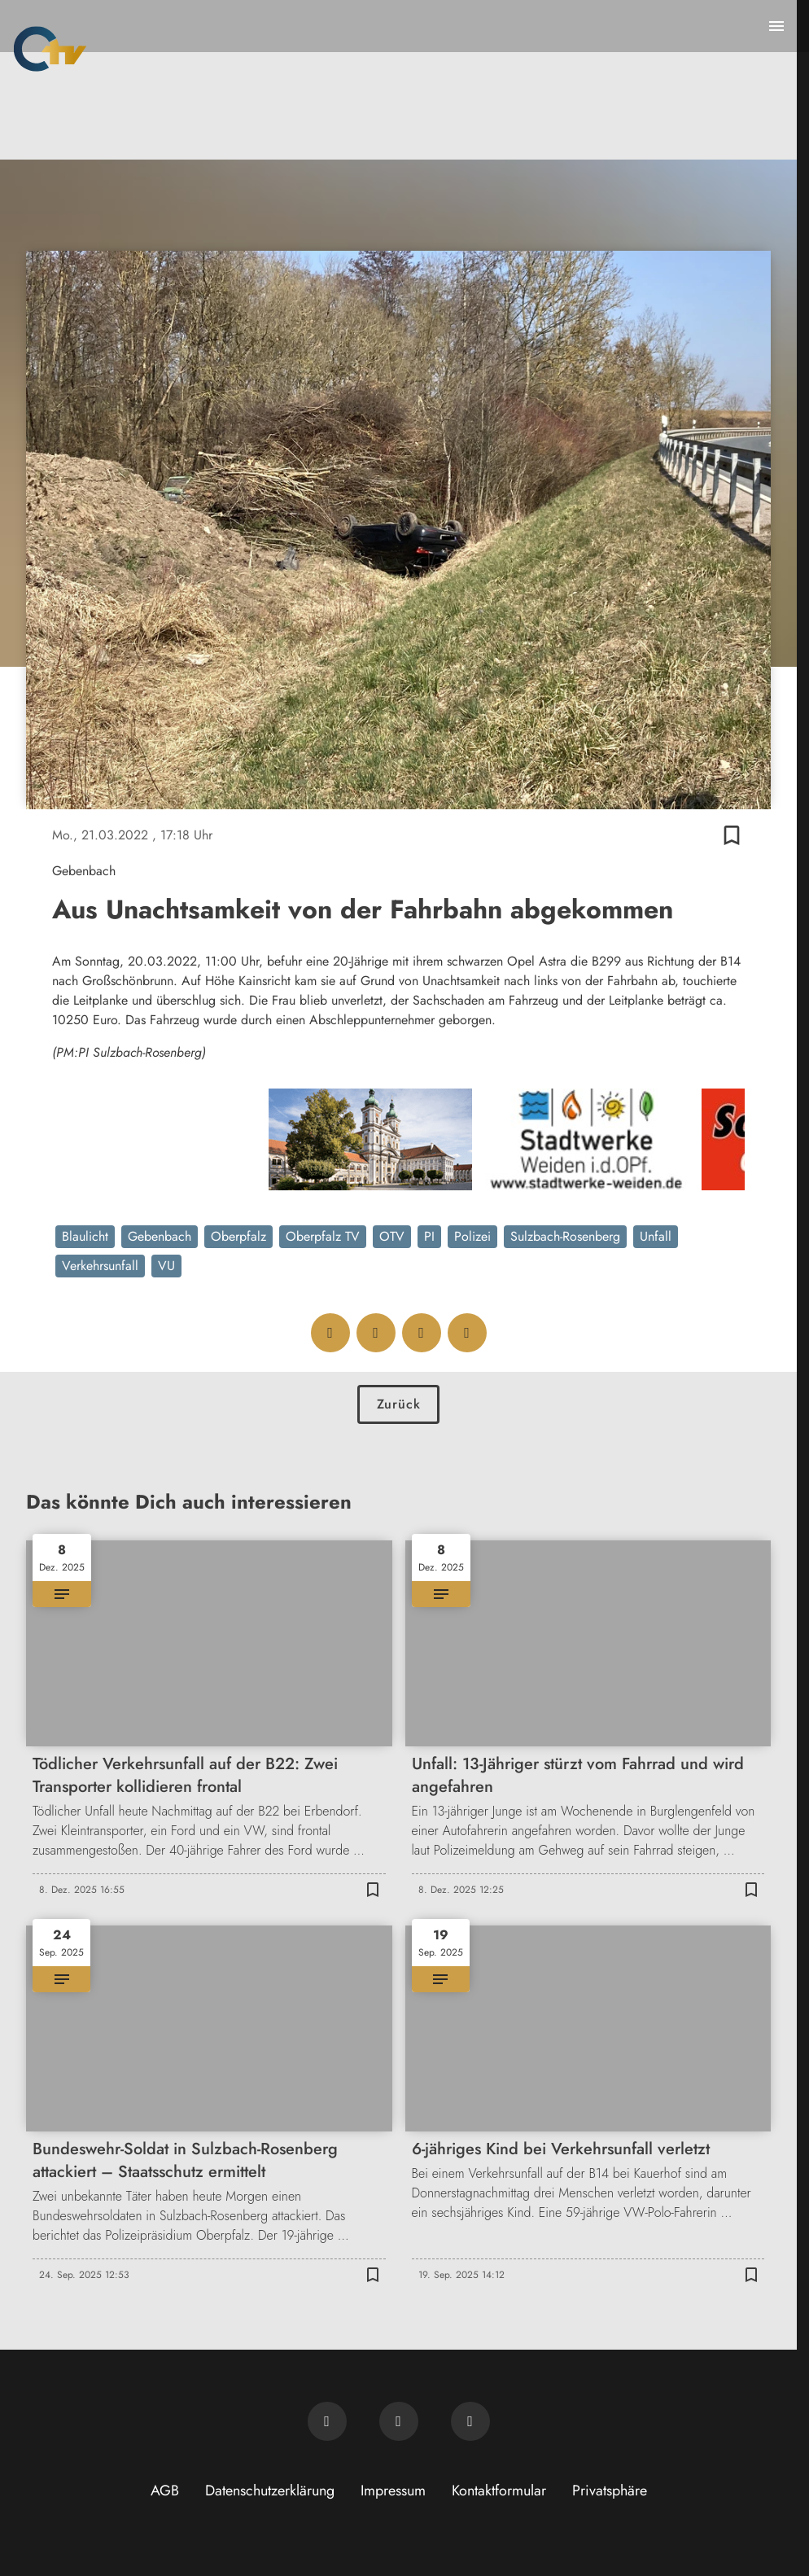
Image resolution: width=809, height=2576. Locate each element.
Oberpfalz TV (323, 1236)
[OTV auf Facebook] (398, 2421)
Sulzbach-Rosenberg (565, 1236)
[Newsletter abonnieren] (327, 2421)
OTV (391, 1236)
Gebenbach (159, 1236)
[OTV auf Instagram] (470, 2421)
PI (429, 1236)
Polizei (472, 1236)
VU (166, 1265)
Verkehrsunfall (100, 1265)
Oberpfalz (238, 1236)
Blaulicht (85, 1236)
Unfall (655, 1236)
